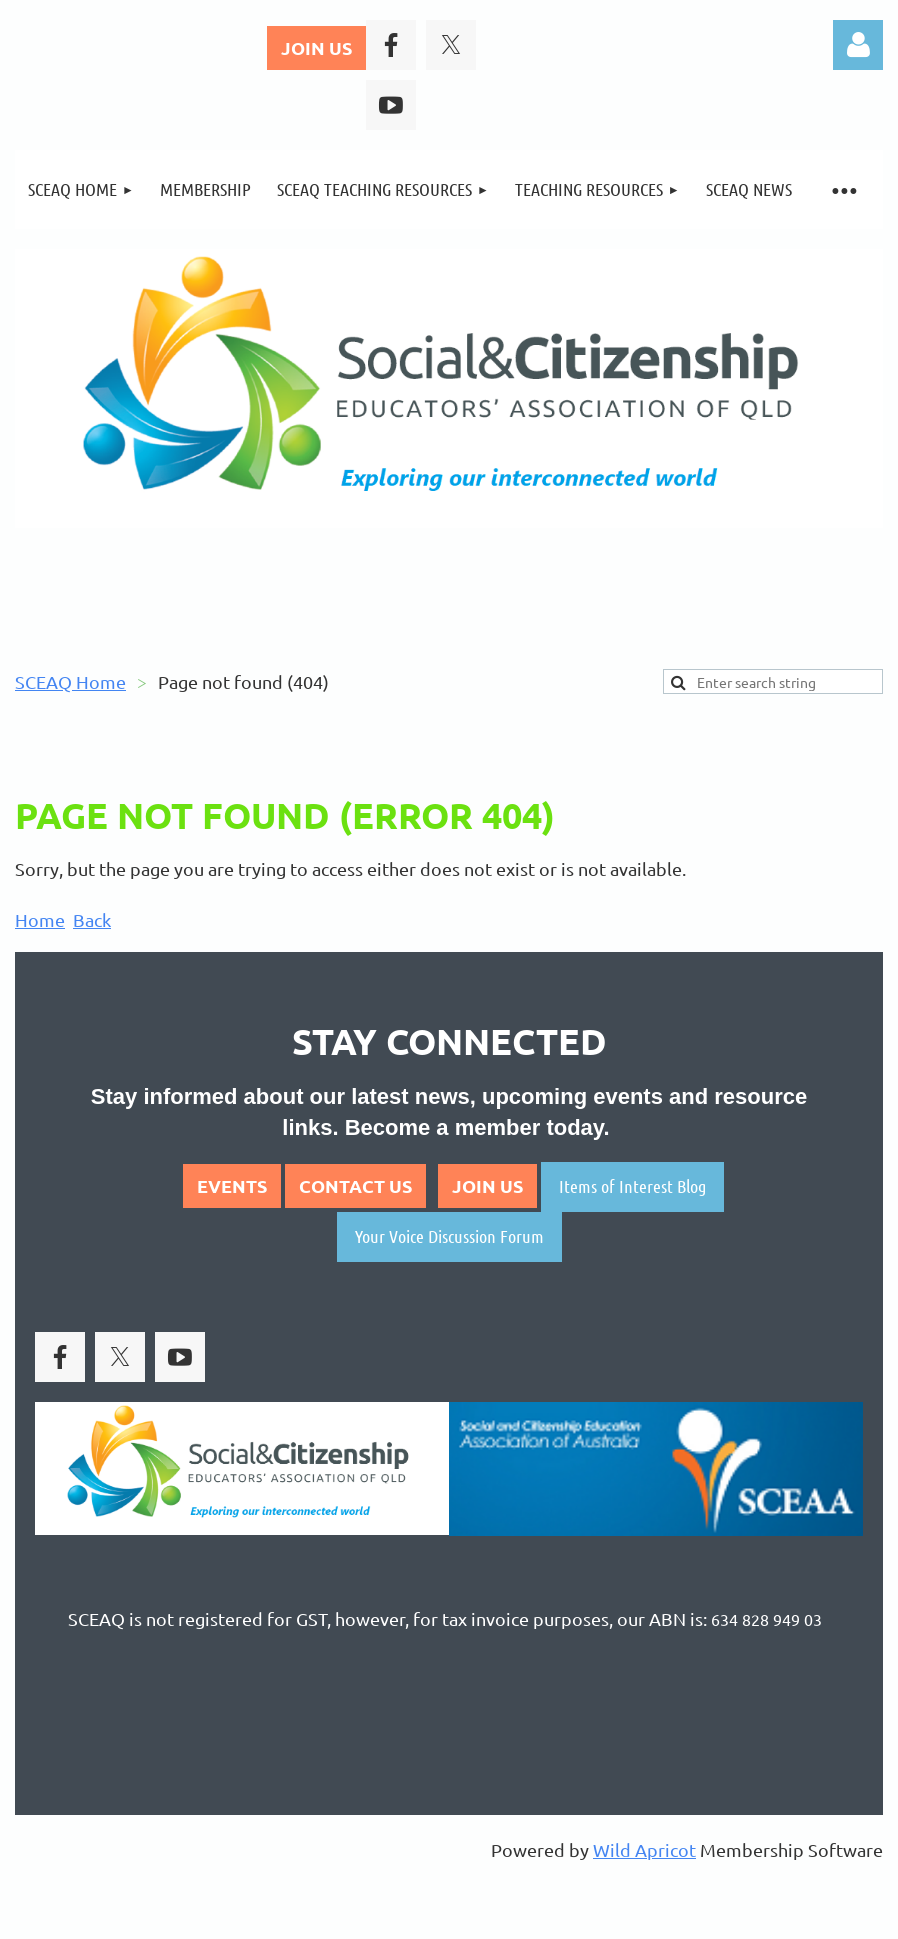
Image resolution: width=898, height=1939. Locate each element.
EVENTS (232, 1185)
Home (40, 919)
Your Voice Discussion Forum (449, 1236)
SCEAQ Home (70, 681)
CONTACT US (355, 1185)
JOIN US (316, 47)
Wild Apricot (644, 1849)
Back (92, 919)
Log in (858, 45)
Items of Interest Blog (632, 1186)
